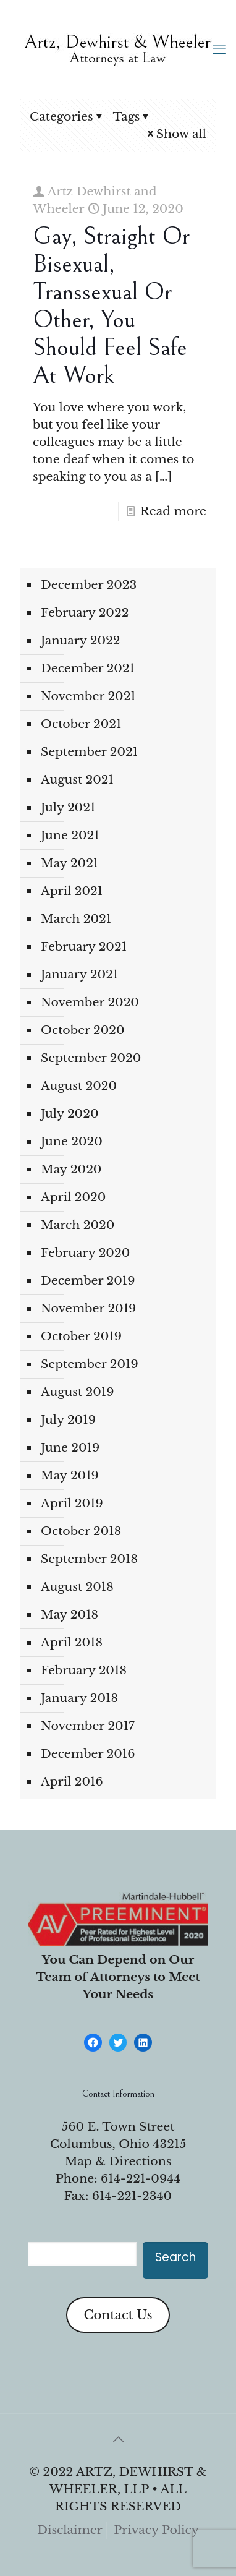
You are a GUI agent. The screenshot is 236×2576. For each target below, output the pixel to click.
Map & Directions (118, 2161)
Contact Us (117, 2315)
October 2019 (81, 1336)
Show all (175, 134)
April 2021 (72, 891)
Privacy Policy (156, 2530)
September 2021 (89, 752)
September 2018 (89, 1559)
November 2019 (88, 1308)
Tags (132, 116)
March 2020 (77, 1225)
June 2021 (70, 835)
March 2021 (76, 919)
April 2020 (73, 1197)
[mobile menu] (219, 49)
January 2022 (80, 640)
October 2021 (81, 724)
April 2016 (72, 1781)
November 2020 (90, 1002)
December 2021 (88, 668)
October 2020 (83, 1030)
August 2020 (79, 1086)
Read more (173, 511)
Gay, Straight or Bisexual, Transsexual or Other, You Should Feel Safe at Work (111, 306)
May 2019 (70, 1475)
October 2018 (81, 1531)
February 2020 (85, 1253)
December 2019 (88, 1280)
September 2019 (89, 1364)
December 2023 (89, 585)
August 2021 (77, 779)
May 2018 (69, 1614)
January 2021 (79, 974)
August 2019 (77, 1392)
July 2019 (68, 1420)
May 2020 (71, 1169)
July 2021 (68, 807)
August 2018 (77, 1587)
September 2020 (91, 1058)
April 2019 (72, 1503)
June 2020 (72, 1141)
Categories (67, 116)
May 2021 (69, 863)
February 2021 (84, 946)
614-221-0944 (140, 2179)
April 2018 (72, 1642)
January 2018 (79, 1698)
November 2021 (88, 696)
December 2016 (88, 1754)
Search (175, 2257)
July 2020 (69, 1113)
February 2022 (85, 612)
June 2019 (70, 1447)
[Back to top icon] (118, 2439)
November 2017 (88, 1726)
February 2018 (84, 1670)
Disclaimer (70, 2530)
